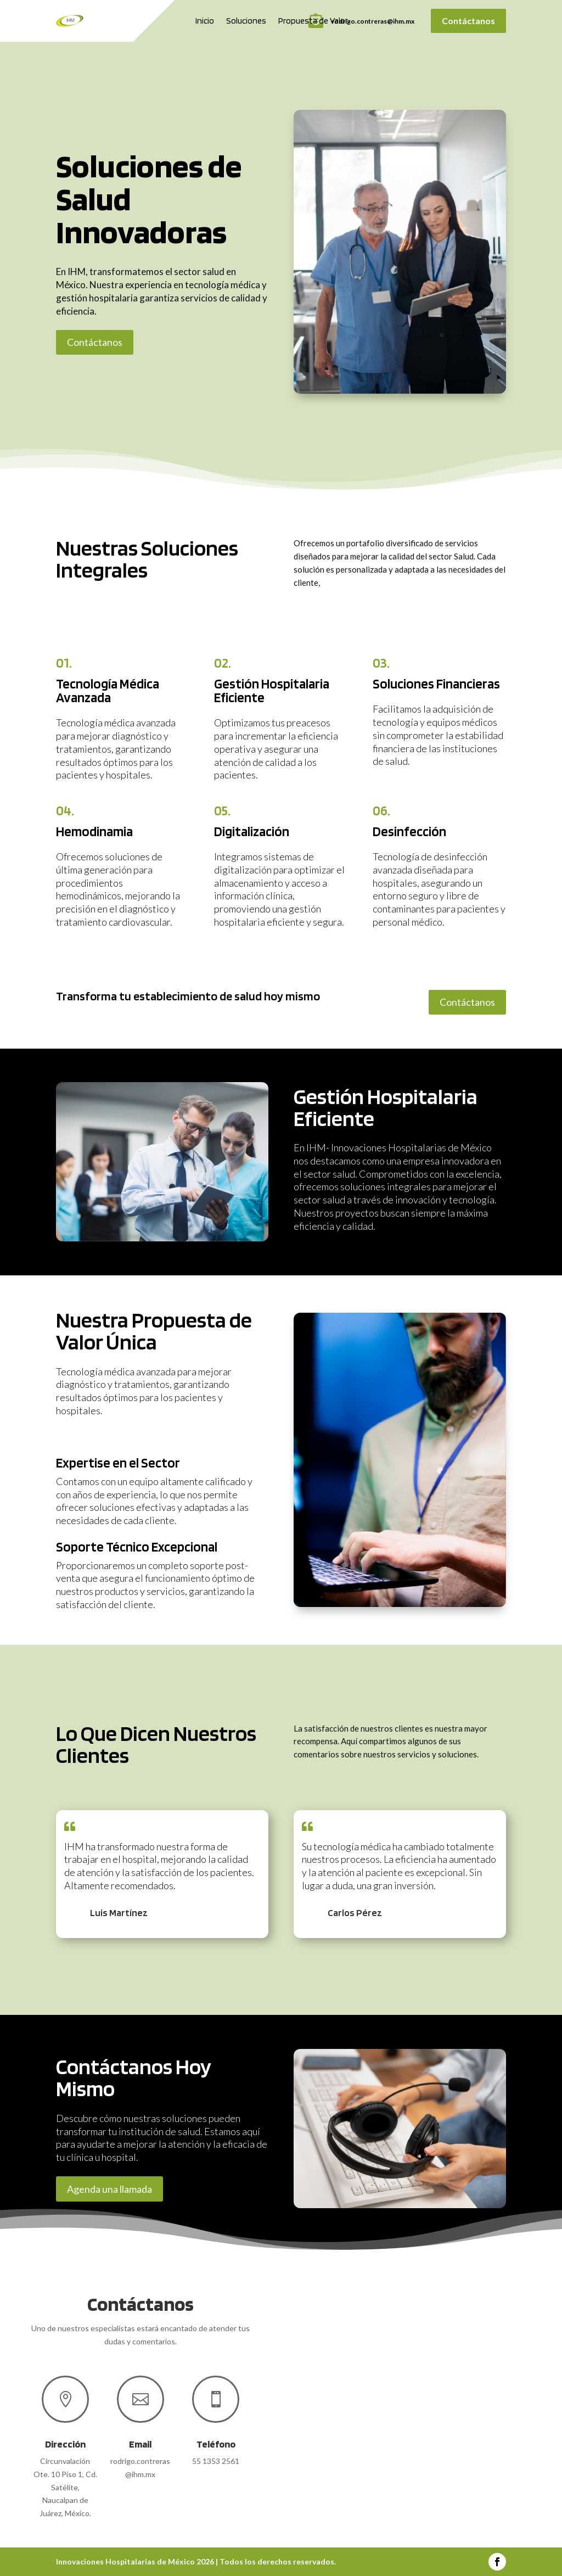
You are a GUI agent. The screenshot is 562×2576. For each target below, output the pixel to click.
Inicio (204, 20)
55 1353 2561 (215, 2461)
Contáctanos (468, 20)
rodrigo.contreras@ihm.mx (372, 21)
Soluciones (246, 20)
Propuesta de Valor (313, 20)
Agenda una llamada (109, 2189)
